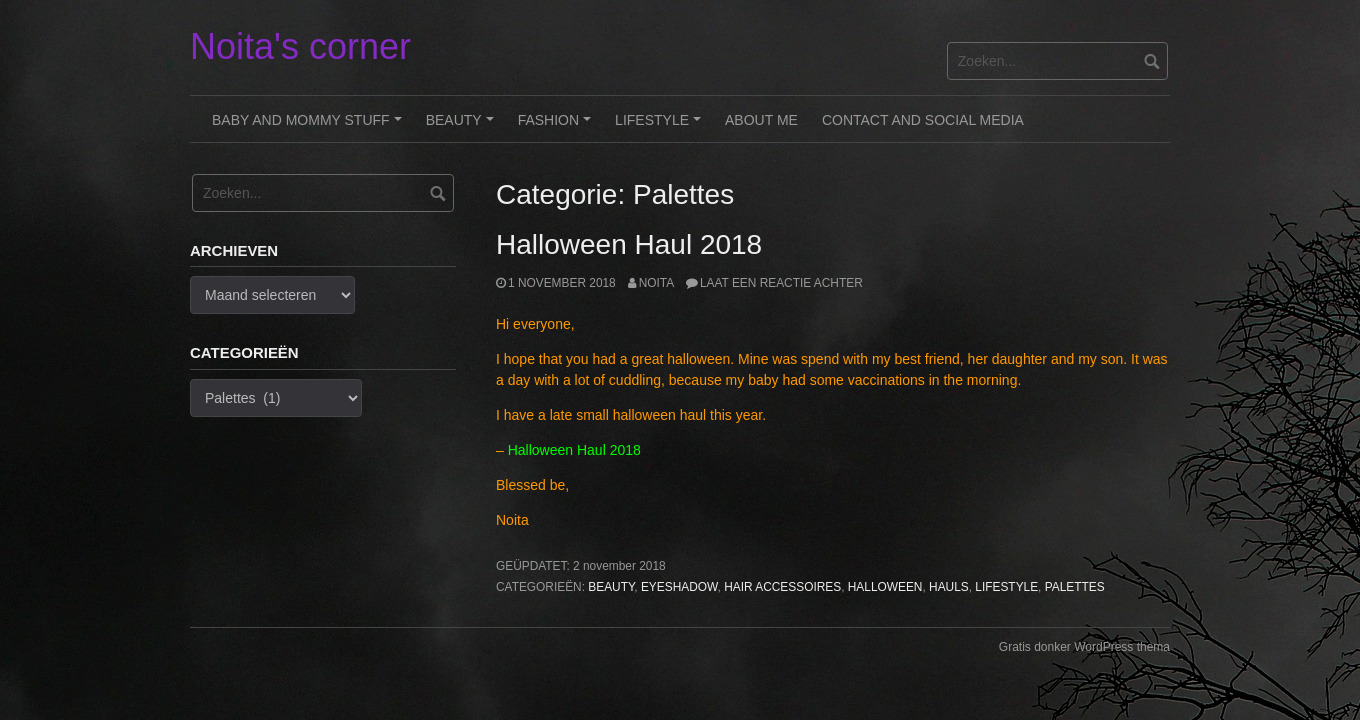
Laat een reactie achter (781, 283)
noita (656, 283)
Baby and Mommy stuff (309, 127)
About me (761, 120)
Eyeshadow (679, 587)
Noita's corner (300, 46)
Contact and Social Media (923, 120)
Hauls (949, 587)
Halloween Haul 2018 (629, 244)
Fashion (557, 127)
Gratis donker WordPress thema (1084, 647)
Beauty (463, 127)
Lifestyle (661, 127)
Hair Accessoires (782, 587)
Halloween (885, 587)
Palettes (1075, 587)
